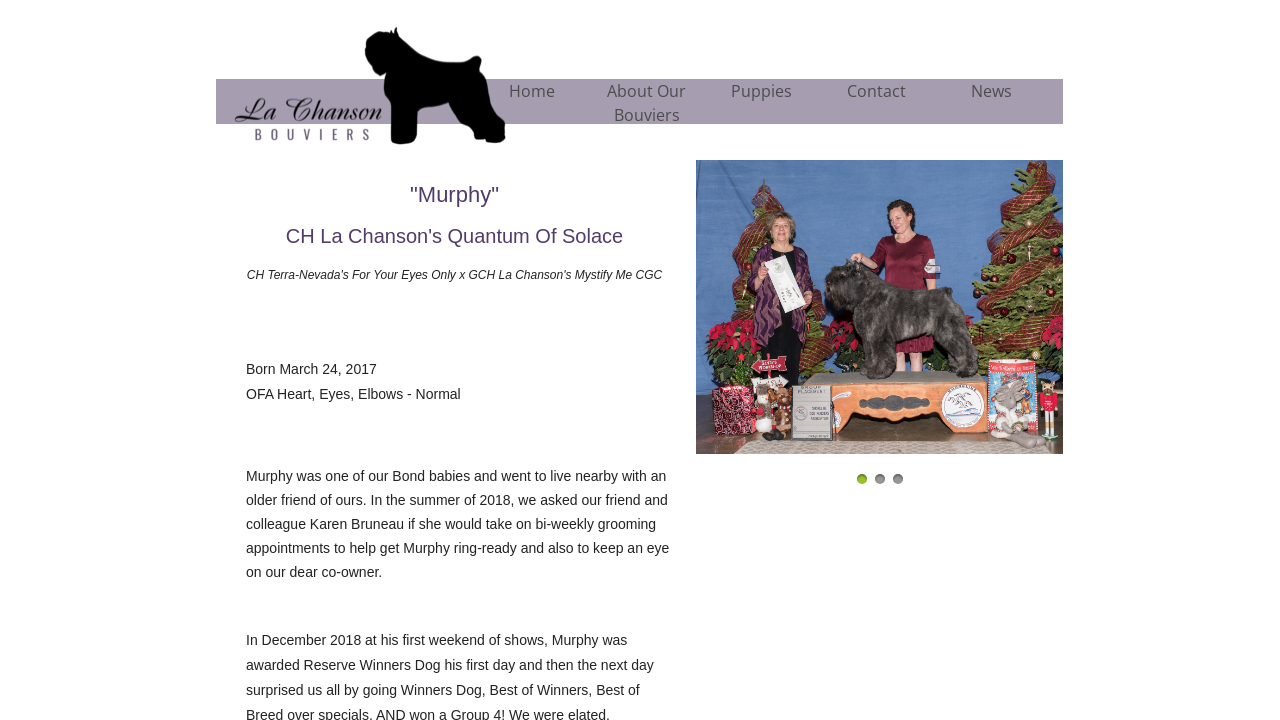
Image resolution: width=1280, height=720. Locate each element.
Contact (876, 91)
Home (532, 91)
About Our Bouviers (646, 103)
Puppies (761, 91)
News (991, 91)
